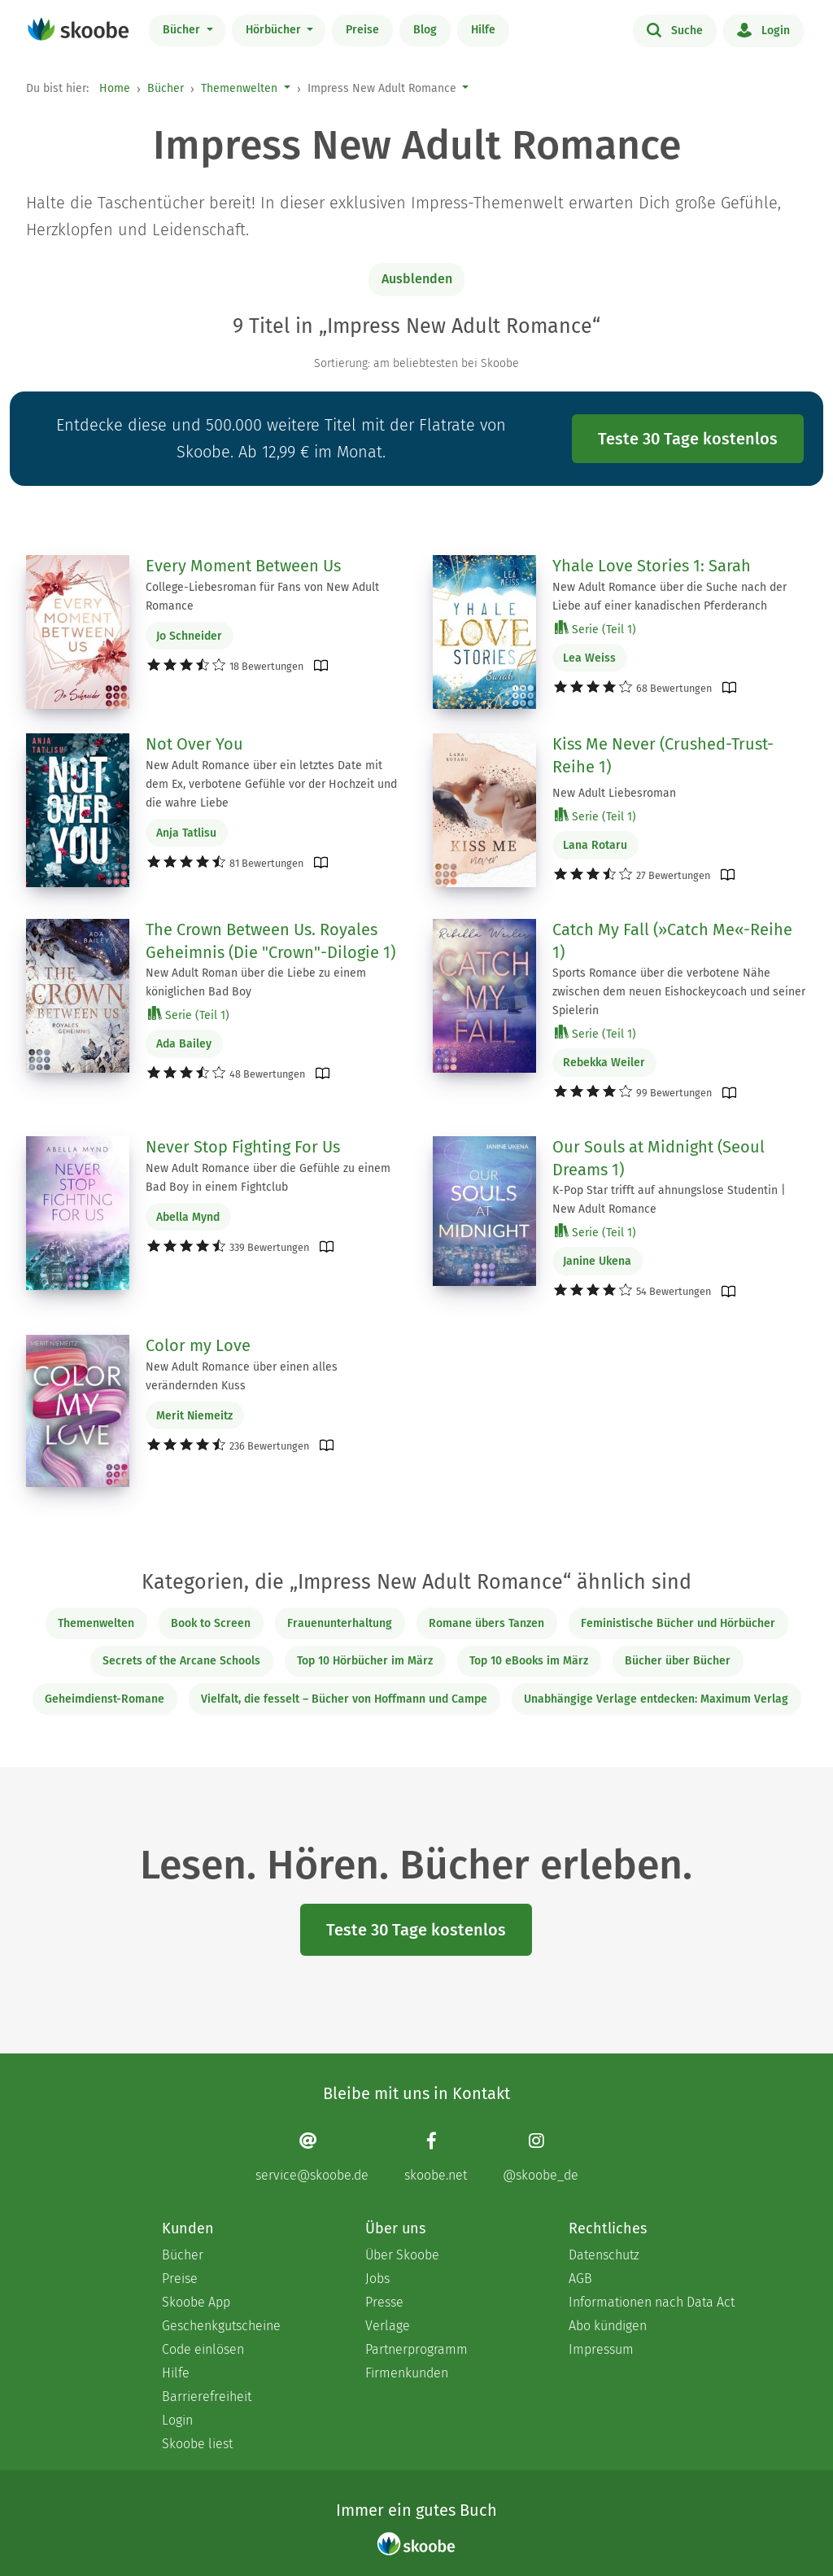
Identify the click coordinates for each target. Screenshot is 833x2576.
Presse (384, 2302)
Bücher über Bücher (678, 1661)
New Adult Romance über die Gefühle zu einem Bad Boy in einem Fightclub (268, 1177)
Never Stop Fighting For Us (243, 1147)
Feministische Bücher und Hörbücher (678, 1623)
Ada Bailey (184, 1044)
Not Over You (194, 744)
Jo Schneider (189, 636)
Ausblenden (417, 278)
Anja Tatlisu (186, 833)
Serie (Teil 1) (595, 628)
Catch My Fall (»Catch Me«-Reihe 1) (672, 941)
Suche (675, 29)
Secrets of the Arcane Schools (181, 1661)
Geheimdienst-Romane (104, 1699)
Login (763, 29)
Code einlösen (203, 2349)
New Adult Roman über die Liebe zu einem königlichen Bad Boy (256, 982)
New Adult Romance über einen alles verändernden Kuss (242, 1376)
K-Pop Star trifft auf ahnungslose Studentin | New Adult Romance (669, 1199)
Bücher (183, 30)
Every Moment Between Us (243, 565)
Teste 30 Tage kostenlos (688, 438)
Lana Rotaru (595, 845)
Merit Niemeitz (194, 1416)
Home (114, 88)
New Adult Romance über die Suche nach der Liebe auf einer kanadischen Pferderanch (669, 596)
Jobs (377, 2278)
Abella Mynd (188, 1217)
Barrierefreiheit (206, 2396)
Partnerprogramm (416, 2349)
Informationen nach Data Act (652, 2302)
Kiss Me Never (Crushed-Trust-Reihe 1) (663, 755)
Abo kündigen (608, 2325)
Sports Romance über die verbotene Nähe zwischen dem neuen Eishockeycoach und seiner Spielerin (678, 991)
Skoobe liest (197, 2443)
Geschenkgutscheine (221, 2325)
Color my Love (198, 1345)
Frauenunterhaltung (339, 1623)
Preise (362, 30)
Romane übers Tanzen (486, 1623)
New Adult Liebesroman (614, 793)
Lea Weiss (589, 658)
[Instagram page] (540, 2156)
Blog (425, 30)
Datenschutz (604, 2255)
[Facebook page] (435, 2156)
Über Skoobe (402, 2255)
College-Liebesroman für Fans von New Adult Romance (262, 596)
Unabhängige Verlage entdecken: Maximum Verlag (656, 1699)
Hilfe (483, 30)
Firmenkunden (406, 2373)
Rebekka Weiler (604, 1062)
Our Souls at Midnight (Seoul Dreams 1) (658, 1158)
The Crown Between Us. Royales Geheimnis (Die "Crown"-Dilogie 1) (270, 941)
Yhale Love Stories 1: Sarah (651, 565)
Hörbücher (275, 30)
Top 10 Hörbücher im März (365, 1661)
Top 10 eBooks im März (528, 1661)
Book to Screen (211, 1623)
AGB (580, 2278)
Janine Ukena (597, 1261)
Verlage (387, 2325)
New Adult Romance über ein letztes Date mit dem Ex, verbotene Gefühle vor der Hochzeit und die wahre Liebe (271, 784)
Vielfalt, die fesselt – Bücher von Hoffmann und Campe (344, 1699)
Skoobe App (196, 2302)
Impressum (601, 2349)
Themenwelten (239, 88)
